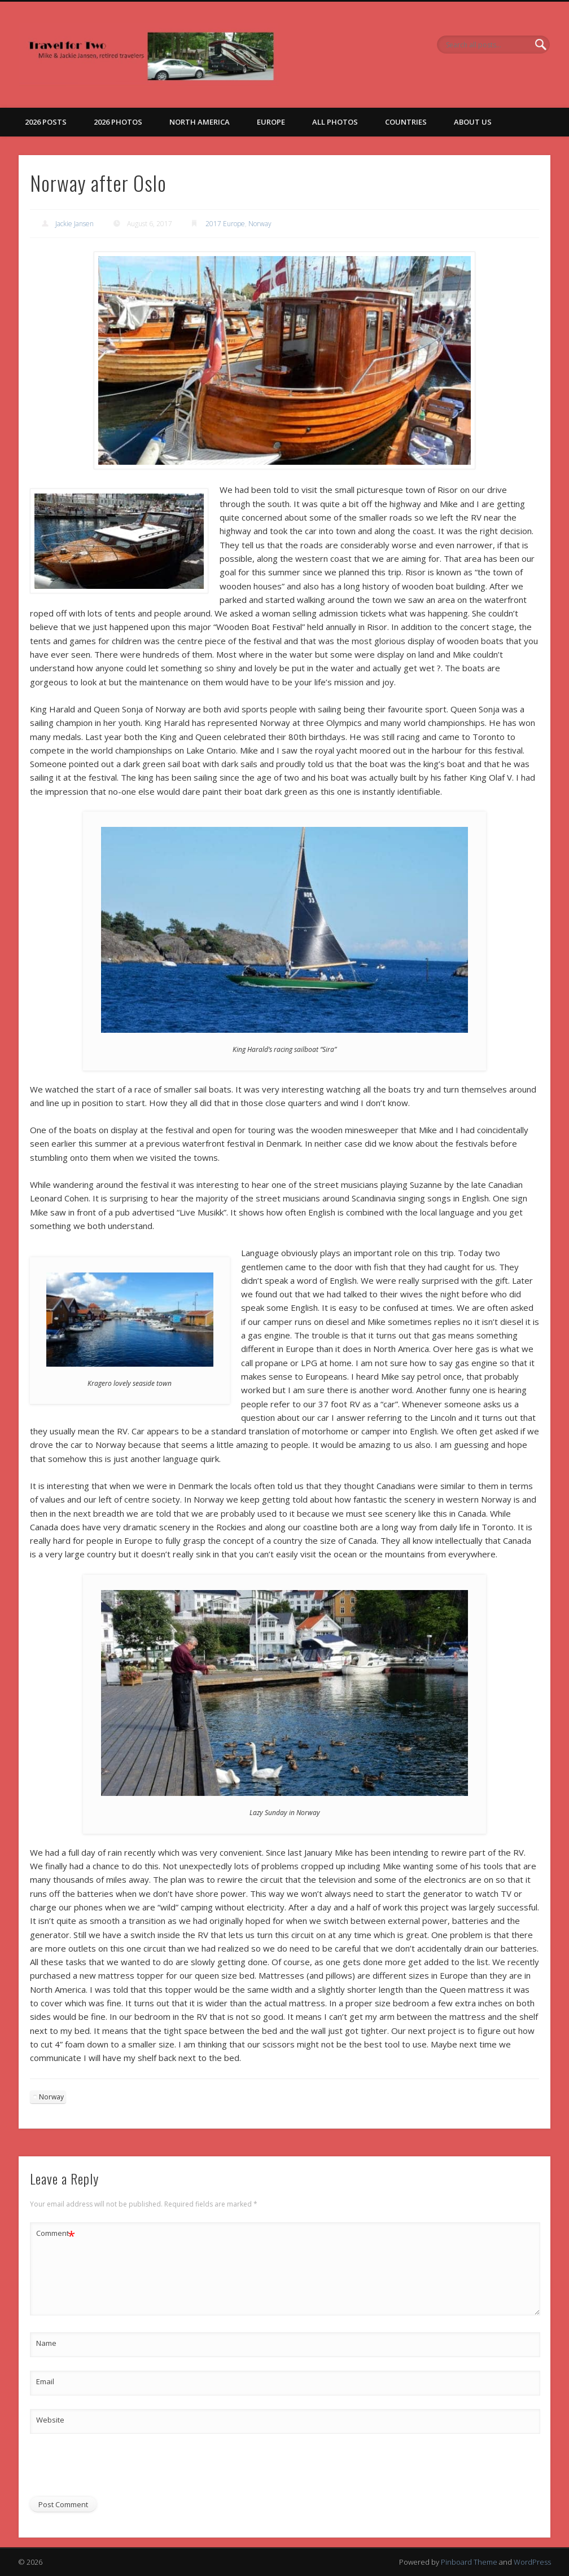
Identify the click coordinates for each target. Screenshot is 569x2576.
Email (45, 2381)
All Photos (335, 122)
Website (50, 2420)
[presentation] (116, 2469)
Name (46, 2343)
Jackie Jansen (74, 223)
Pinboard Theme (469, 2562)
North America (199, 122)
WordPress (532, 2562)
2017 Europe (225, 223)
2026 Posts (46, 122)
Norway (260, 223)
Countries (406, 122)
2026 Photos (118, 122)
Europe (271, 122)
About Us (473, 122)
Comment (55, 2233)
